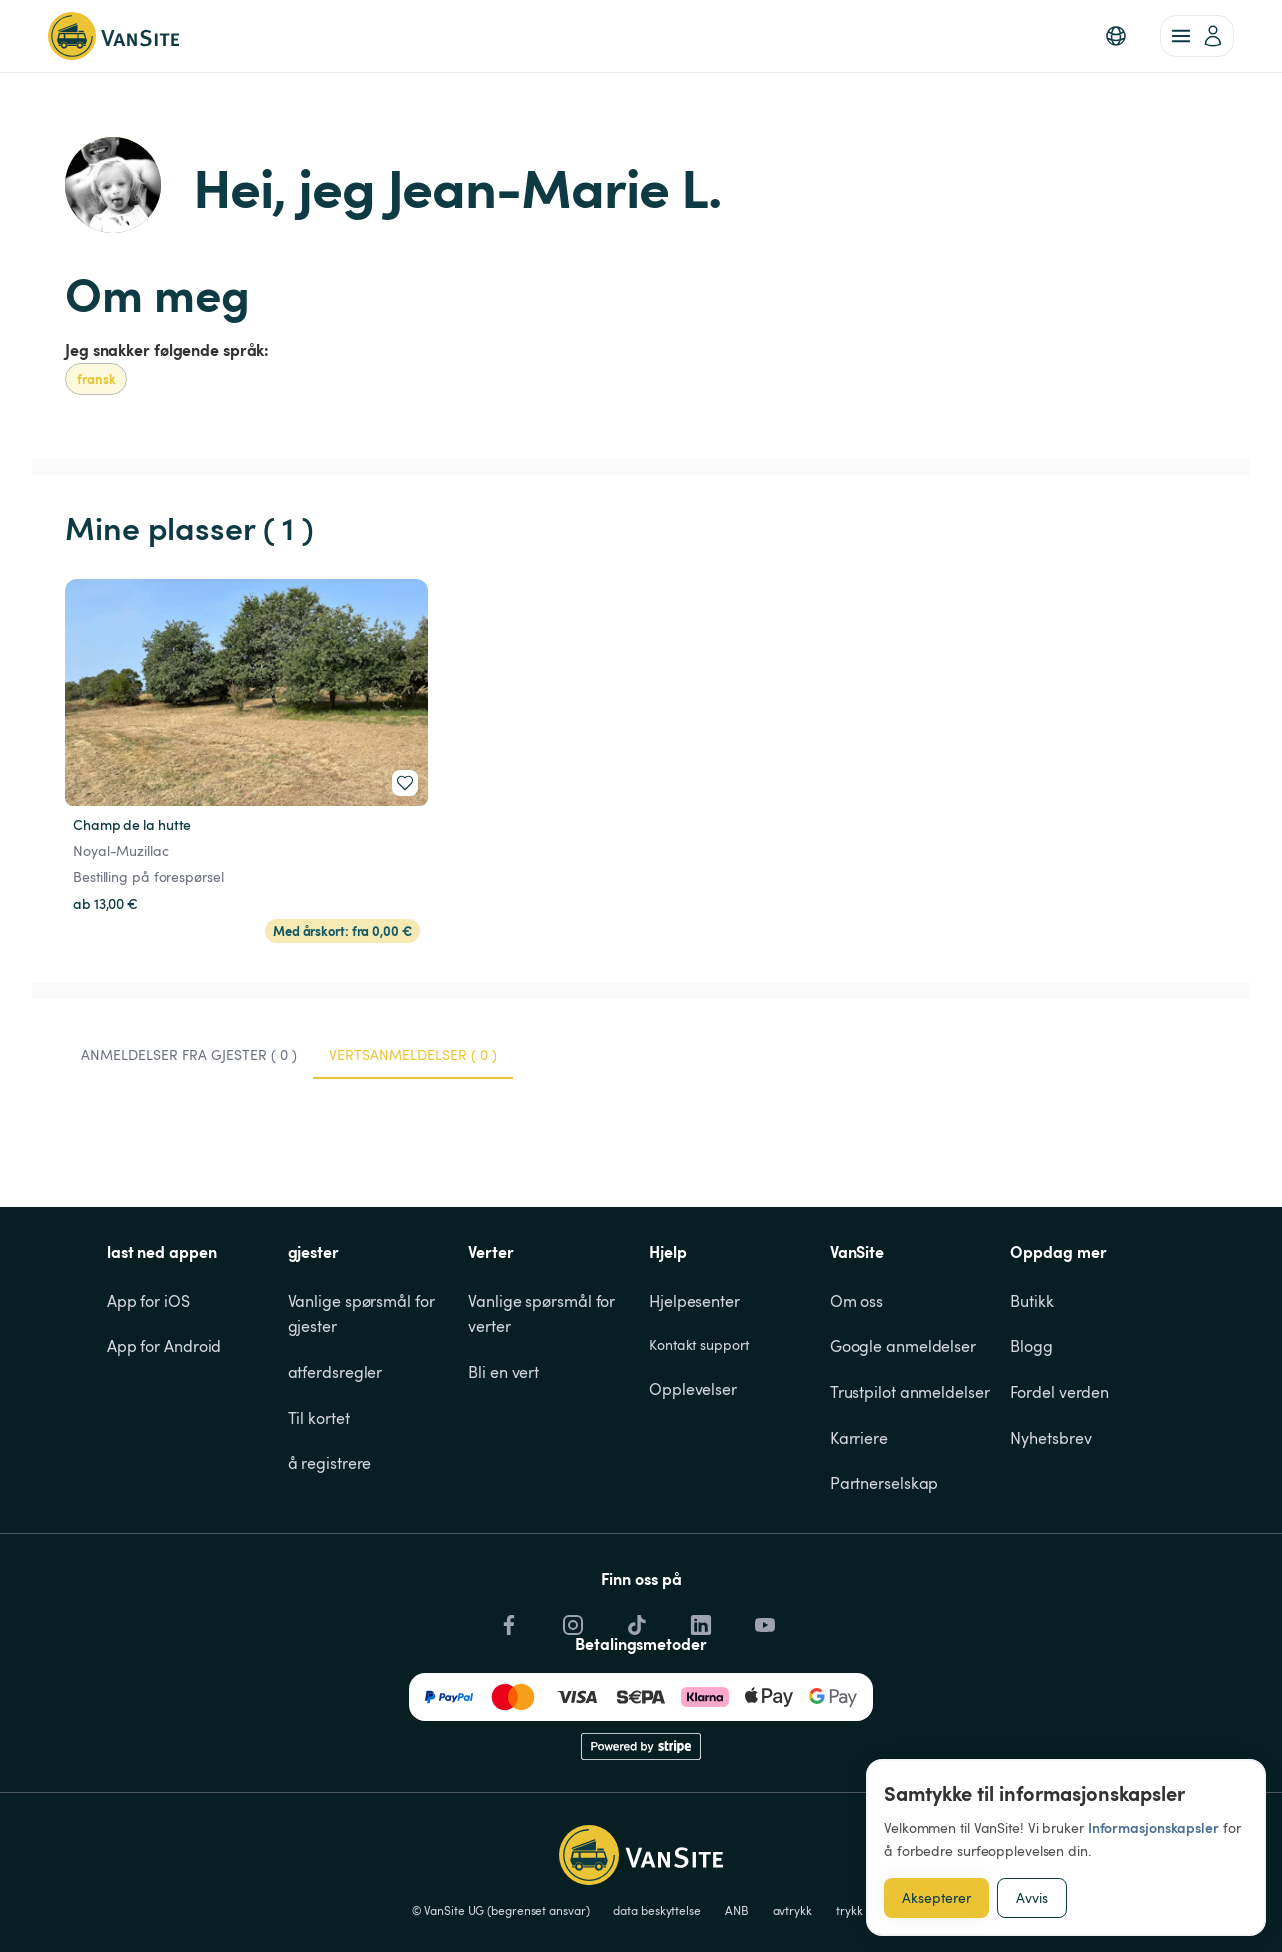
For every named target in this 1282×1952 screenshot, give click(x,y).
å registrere (330, 1463)
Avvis (1032, 1897)
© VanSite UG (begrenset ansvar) (501, 1910)
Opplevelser (693, 1389)
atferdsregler (335, 1372)
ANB (737, 1910)
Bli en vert (503, 1372)
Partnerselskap (884, 1483)
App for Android (164, 1346)
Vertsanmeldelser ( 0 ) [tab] (413, 1054)
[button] (1116, 36)
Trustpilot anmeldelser (910, 1392)
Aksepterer (936, 1897)
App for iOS (148, 1301)
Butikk (1031, 1301)
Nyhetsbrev (1050, 1438)
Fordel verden (1059, 1392)
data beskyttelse (656, 1910)
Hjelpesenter (694, 1301)
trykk (849, 1910)
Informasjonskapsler (1153, 1827)
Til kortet (319, 1418)
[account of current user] (1197, 36)
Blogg (1031, 1346)
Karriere (859, 1438)
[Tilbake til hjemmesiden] (113, 36)
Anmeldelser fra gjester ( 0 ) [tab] (189, 1054)
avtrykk (792, 1910)
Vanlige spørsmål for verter (543, 1314)
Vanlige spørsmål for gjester (363, 1314)
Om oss (856, 1301)
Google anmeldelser (903, 1346)
